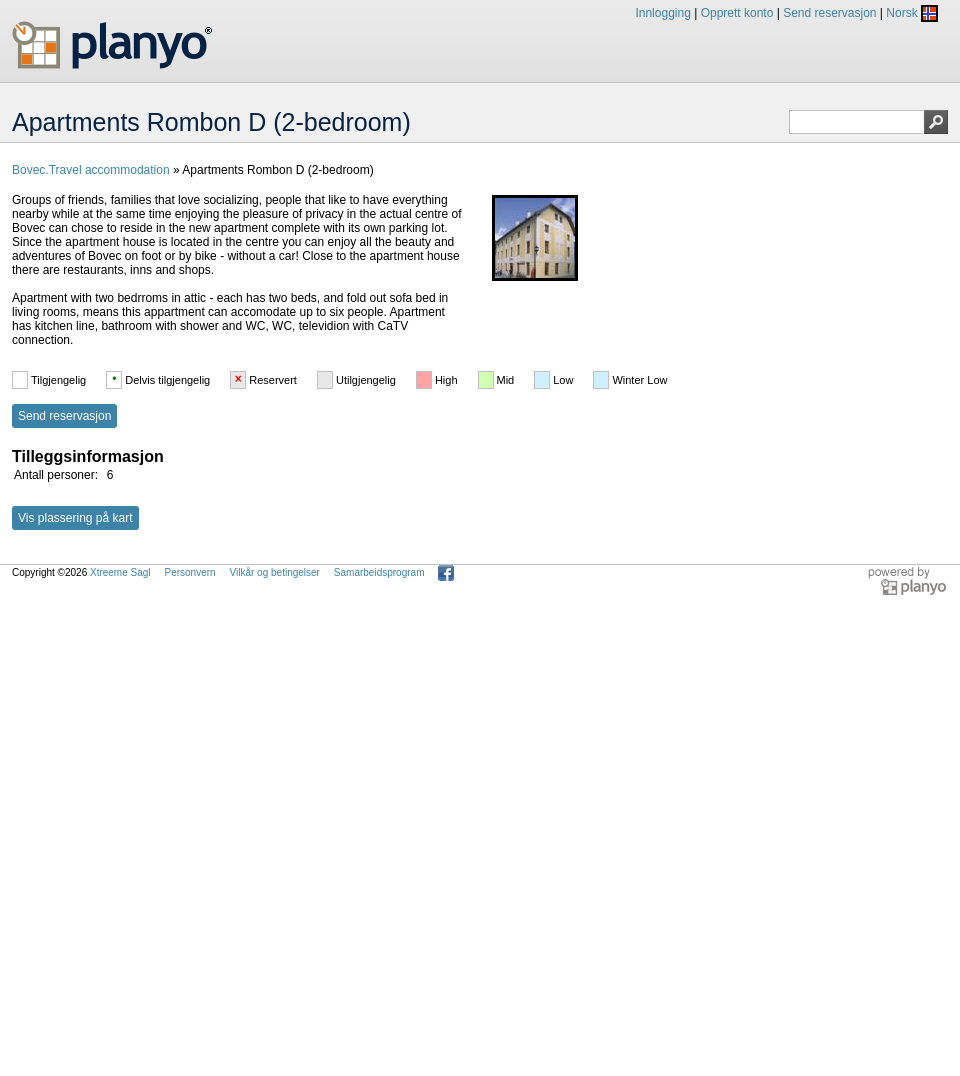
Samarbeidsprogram (379, 572)
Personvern (189, 572)
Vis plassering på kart (75, 518)
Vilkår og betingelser (275, 572)
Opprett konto (737, 13)
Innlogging (662, 13)
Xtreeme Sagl (120, 572)
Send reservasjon (829, 13)
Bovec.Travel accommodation (91, 170)
